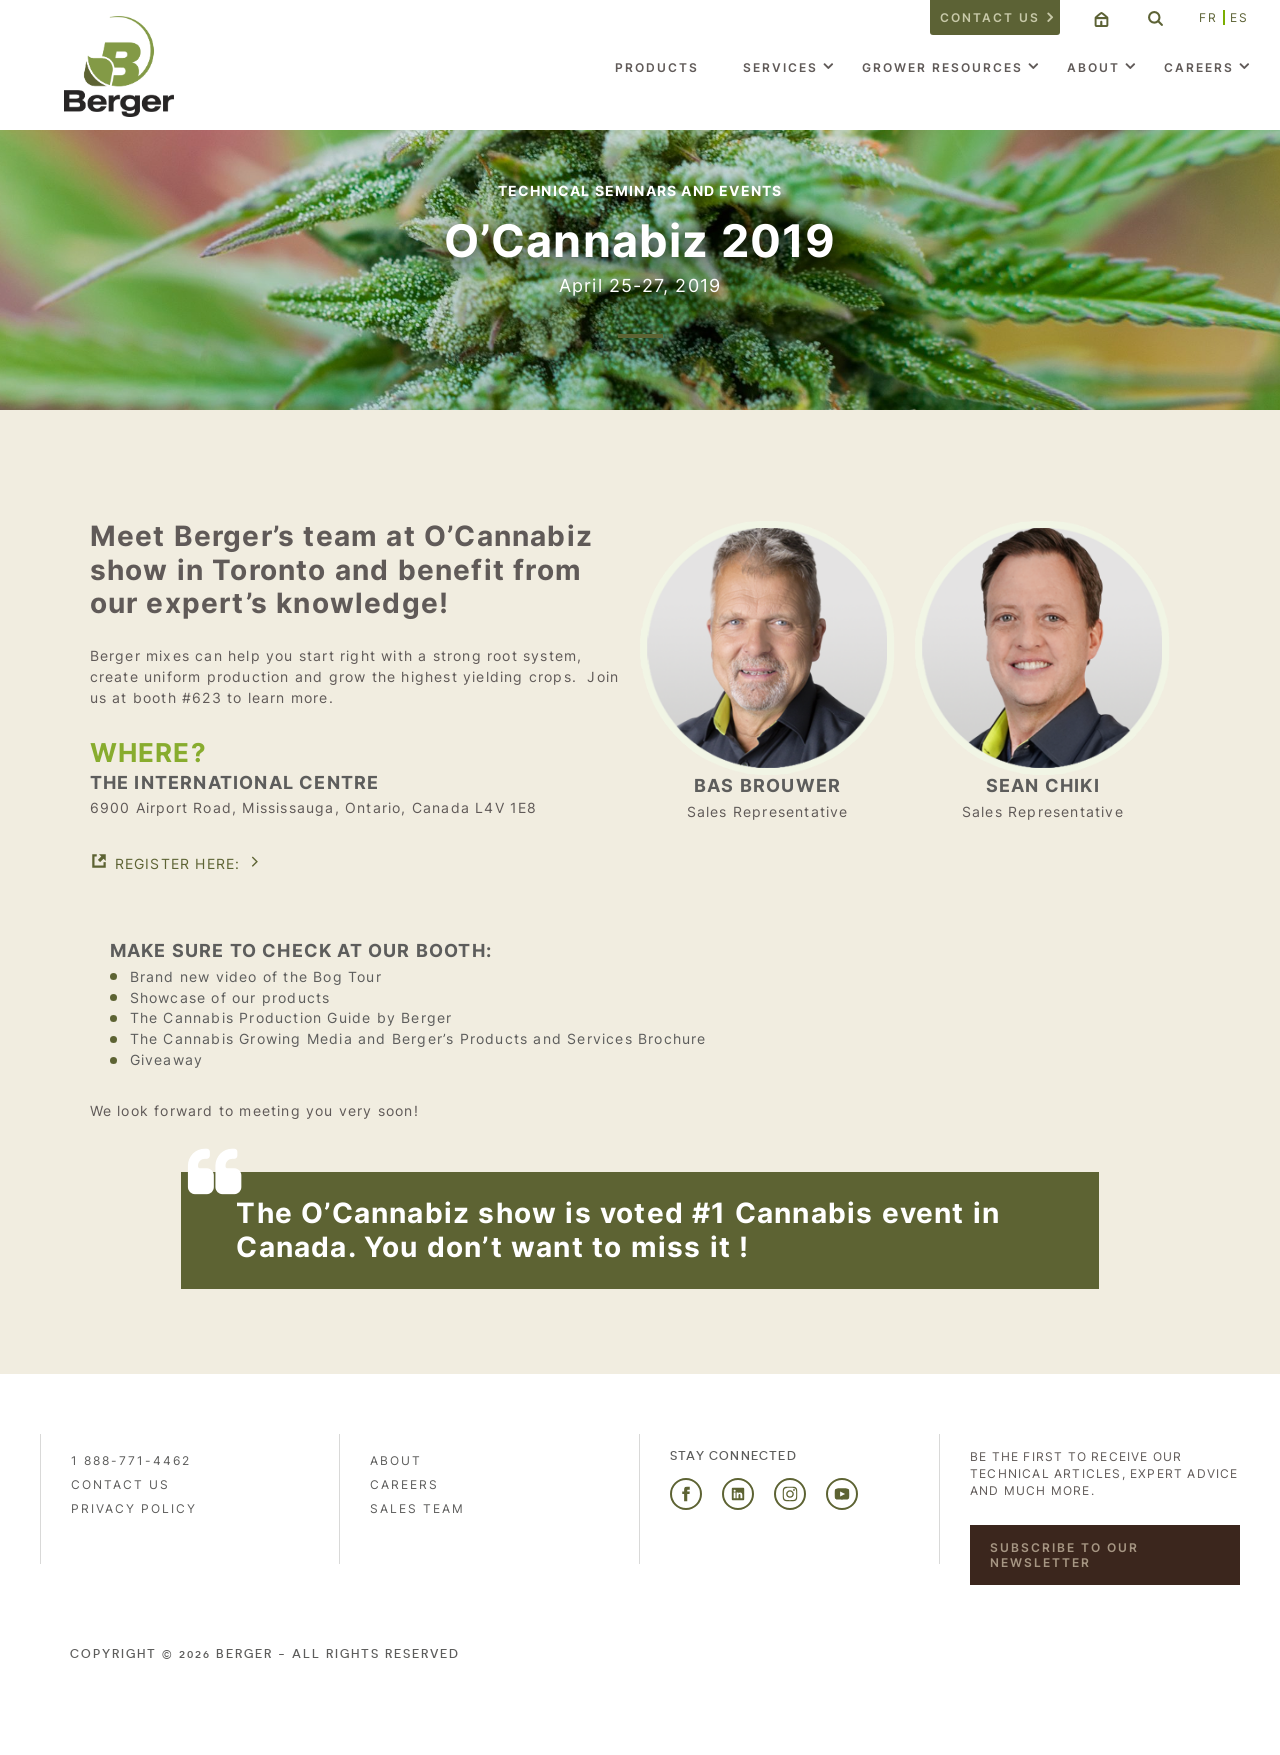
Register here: (178, 863)
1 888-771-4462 (131, 1460)
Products (657, 67)
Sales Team (417, 1508)
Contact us (990, 17)
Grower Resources (942, 67)
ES (1239, 17)
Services (780, 67)
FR (1208, 17)
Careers (1199, 67)
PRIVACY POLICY (134, 1508)
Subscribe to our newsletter (1064, 1555)
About (1093, 67)
